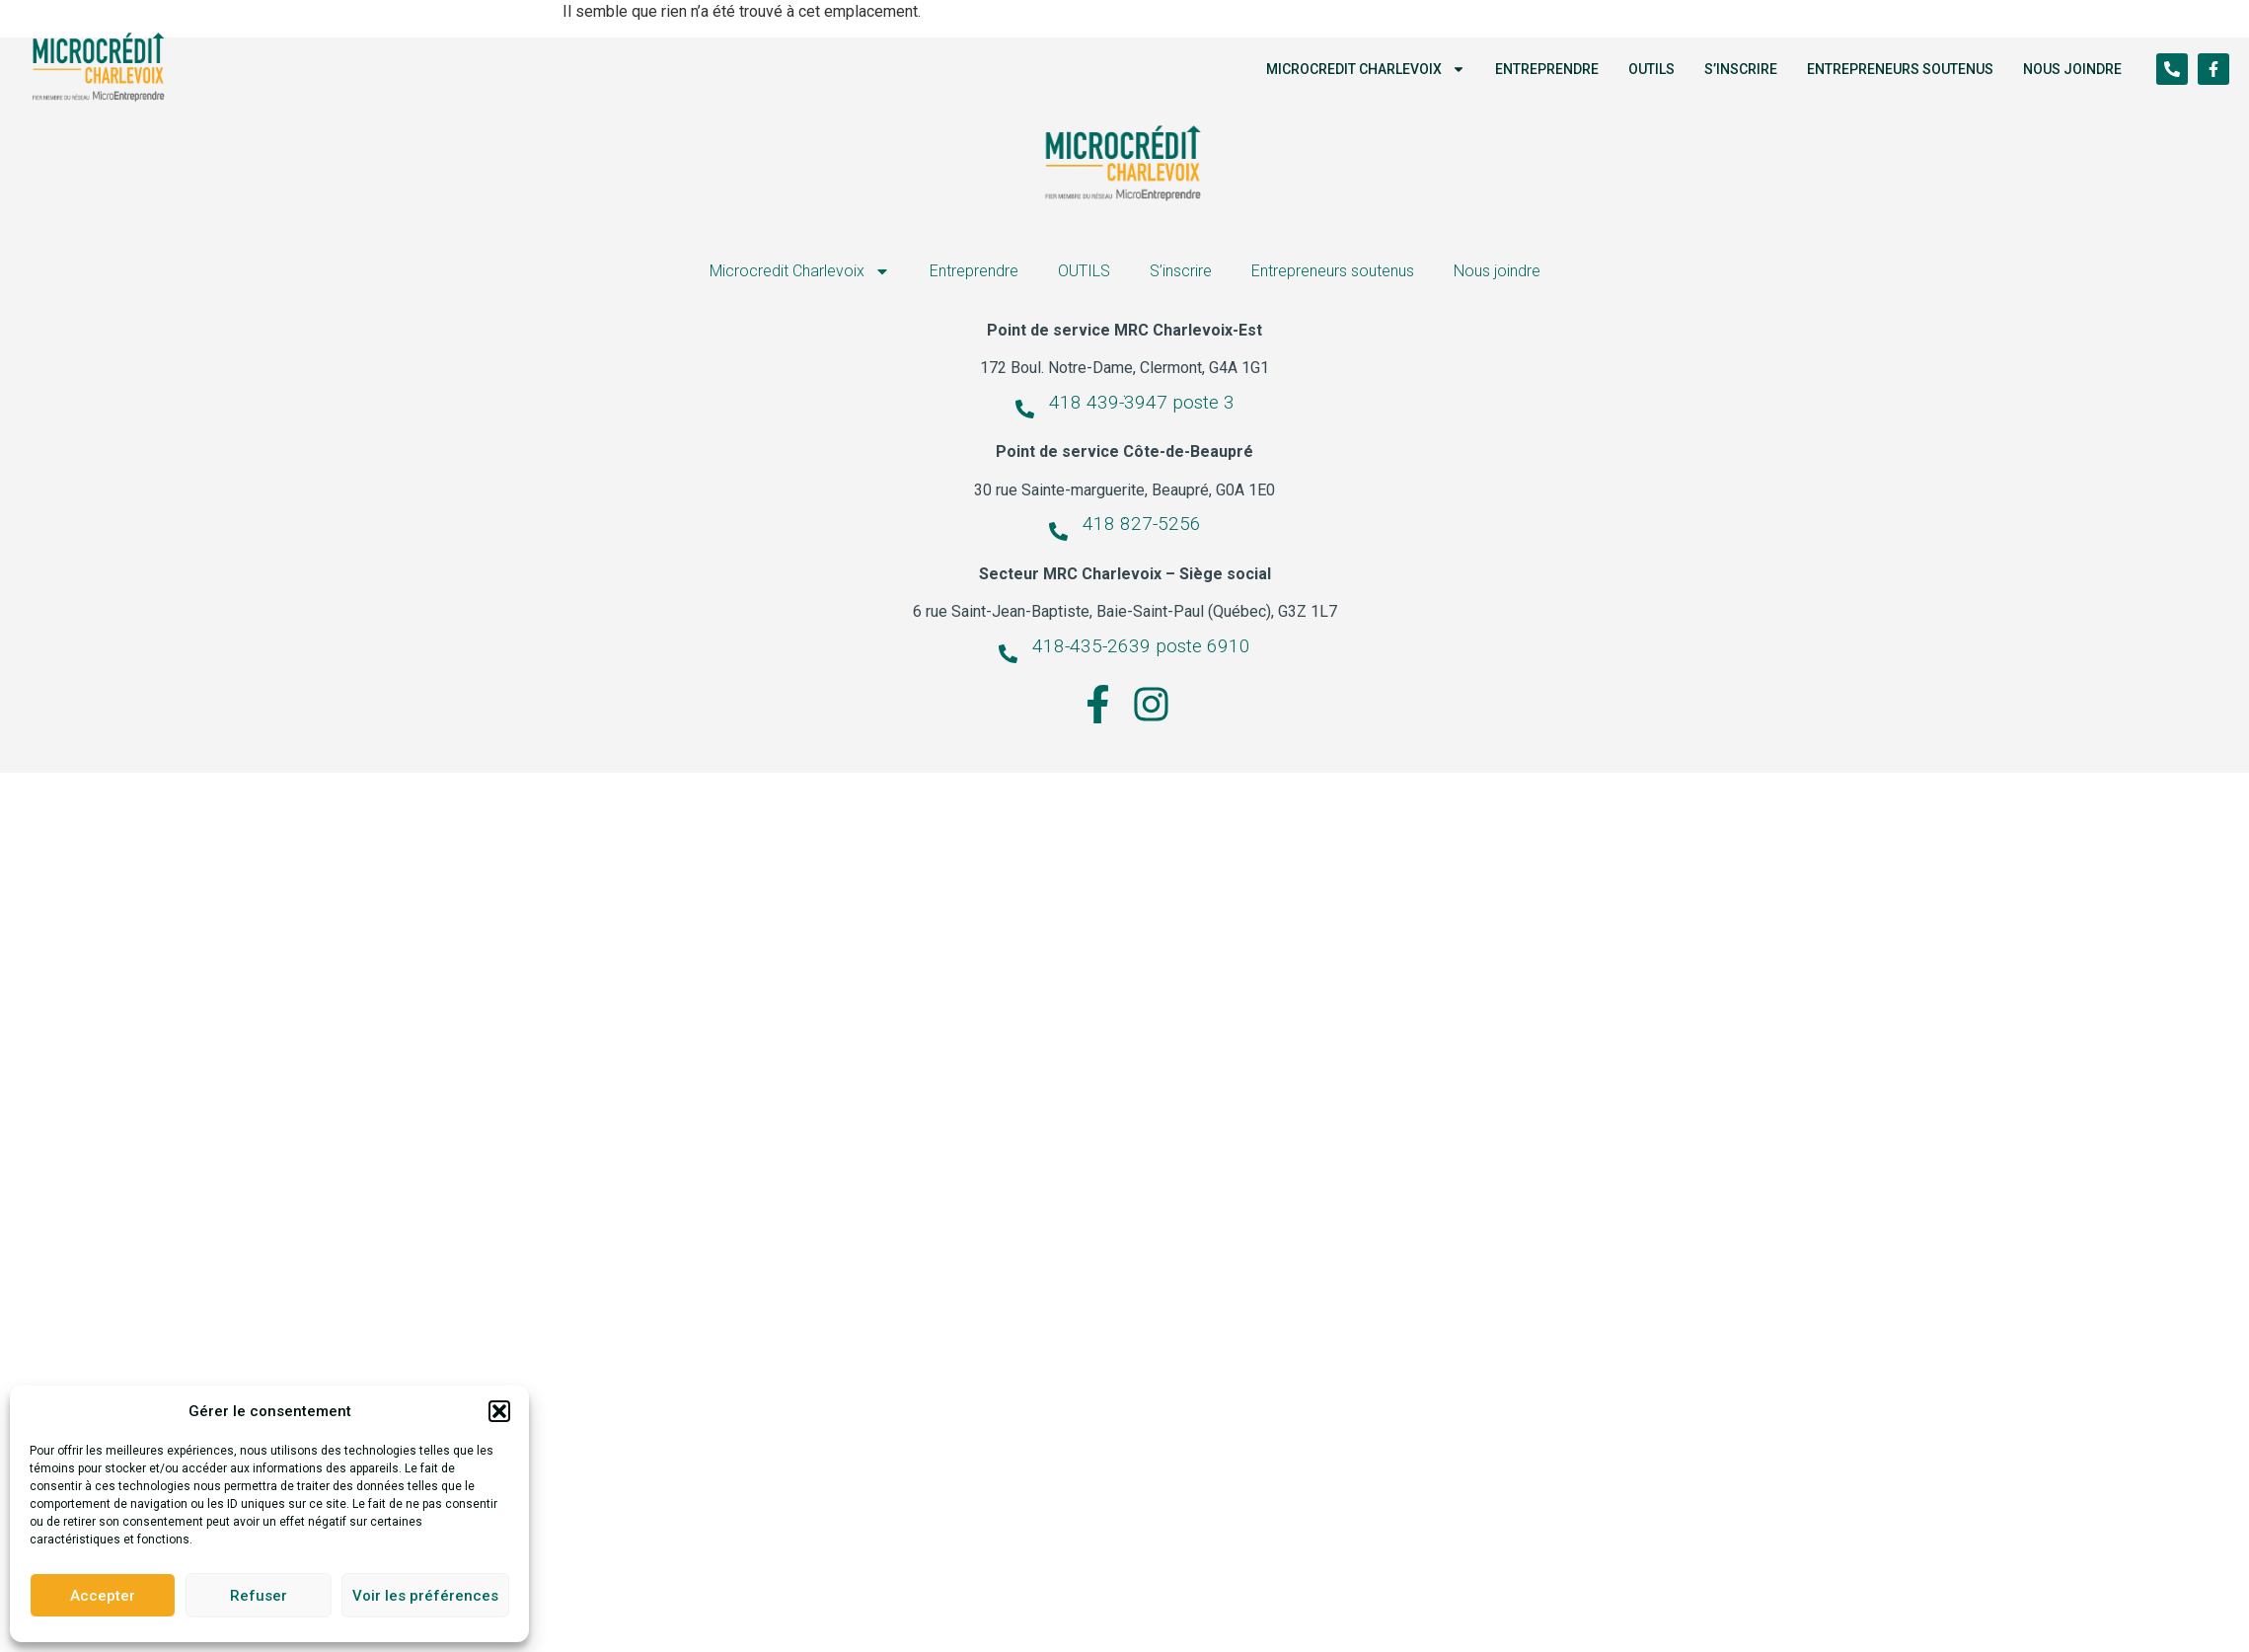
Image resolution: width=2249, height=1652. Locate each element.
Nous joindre (2072, 69)
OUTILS (1651, 69)
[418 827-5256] (1058, 531)
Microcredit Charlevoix (1365, 69)
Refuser (258, 1596)
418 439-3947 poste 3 (1142, 402)
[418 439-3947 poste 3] (1024, 409)
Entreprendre (1547, 69)
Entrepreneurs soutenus (1900, 69)
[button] (499, 1411)
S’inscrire (1740, 69)
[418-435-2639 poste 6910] (1008, 653)
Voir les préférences (425, 1596)
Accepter (102, 1596)
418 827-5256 (1142, 523)
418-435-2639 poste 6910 (1141, 646)
